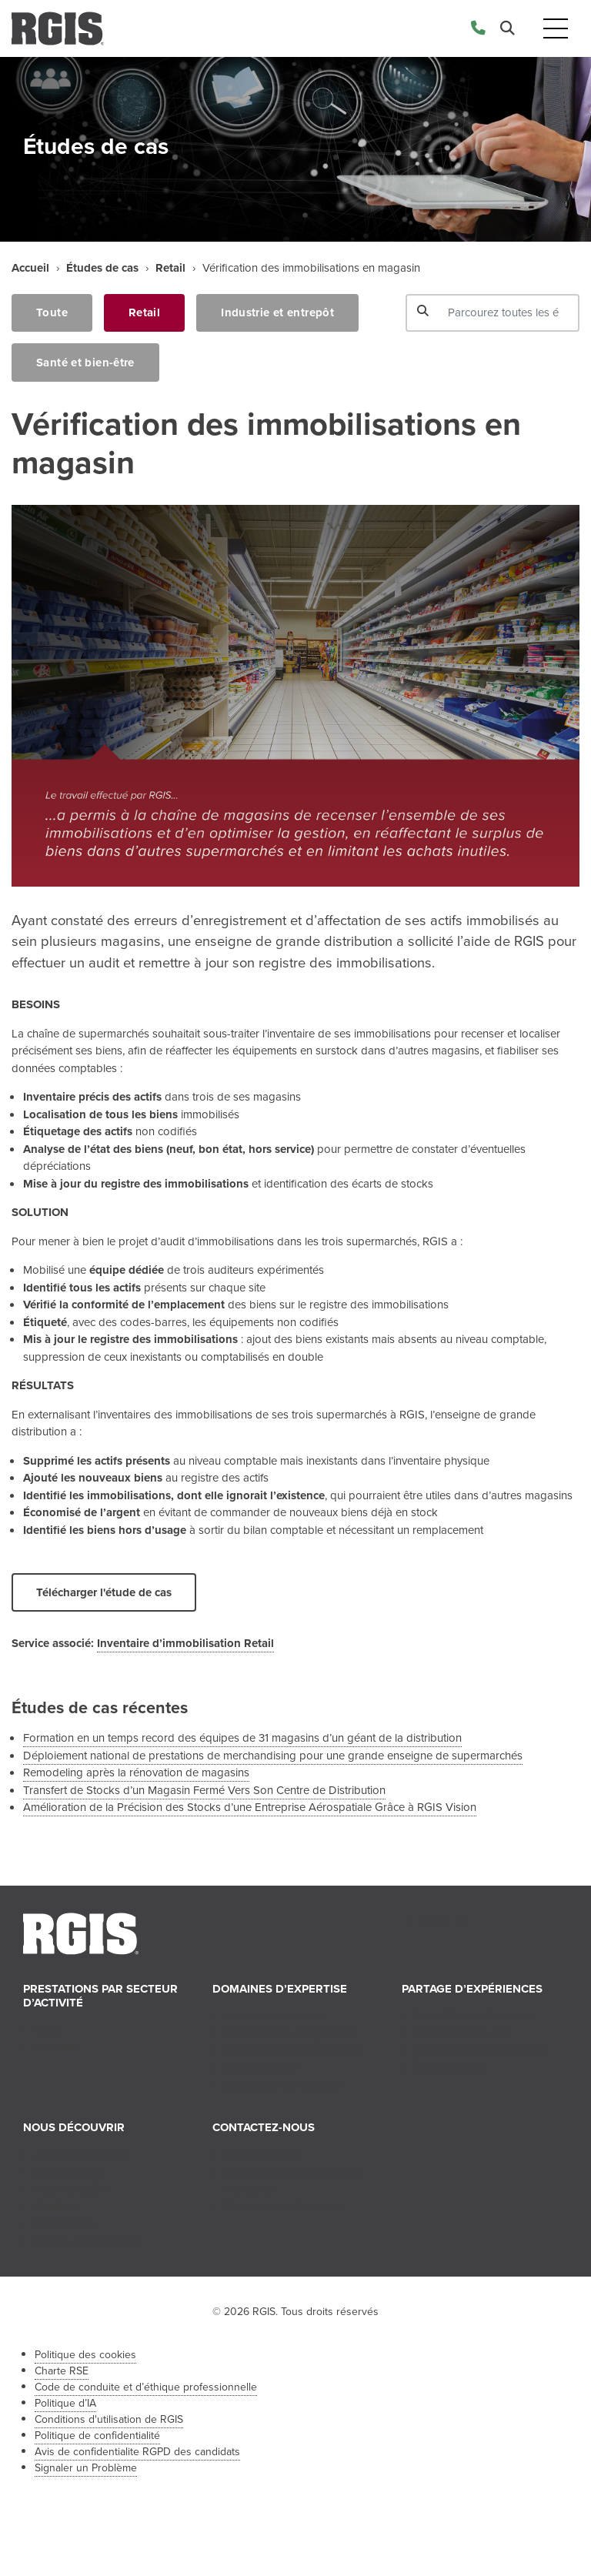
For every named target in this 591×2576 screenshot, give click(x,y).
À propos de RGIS (81, 2154)
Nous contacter (262, 2154)
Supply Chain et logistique (289, 2032)
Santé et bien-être (85, 362)
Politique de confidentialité (97, 2435)
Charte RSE (61, 2371)
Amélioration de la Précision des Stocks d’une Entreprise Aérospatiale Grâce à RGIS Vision (249, 1807)
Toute (52, 312)
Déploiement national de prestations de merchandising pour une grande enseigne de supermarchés (273, 1755)
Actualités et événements (474, 2015)
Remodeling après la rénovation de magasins (136, 1772)
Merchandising (260, 2067)
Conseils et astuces (461, 2032)
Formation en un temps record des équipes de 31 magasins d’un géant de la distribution (242, 1737)
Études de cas (102, 267)
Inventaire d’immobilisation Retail (185, 1643)
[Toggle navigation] (555, 29)
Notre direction (72, 2188)
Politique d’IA (65, 2403)
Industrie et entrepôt (277, 312)
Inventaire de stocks (274, 2015)
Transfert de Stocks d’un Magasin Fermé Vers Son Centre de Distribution (204, 1790)
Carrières (57, 2206)
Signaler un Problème (86, 2468)
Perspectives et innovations (481, 2050)
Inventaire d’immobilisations (293, 2050)
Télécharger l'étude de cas (104, 1592)
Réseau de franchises (88, 2241)
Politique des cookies (85, 2355)
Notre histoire (68, 2171)
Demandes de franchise (283, 2206)
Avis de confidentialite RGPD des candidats (137, 2452)
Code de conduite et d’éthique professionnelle (146, 2387)
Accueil (30, 267)
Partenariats (64, 2223)
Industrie (56, 2046)
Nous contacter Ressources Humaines (292, 2180)
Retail (170, 267)
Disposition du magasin (283, 2085)
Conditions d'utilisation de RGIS (109, 2419)
